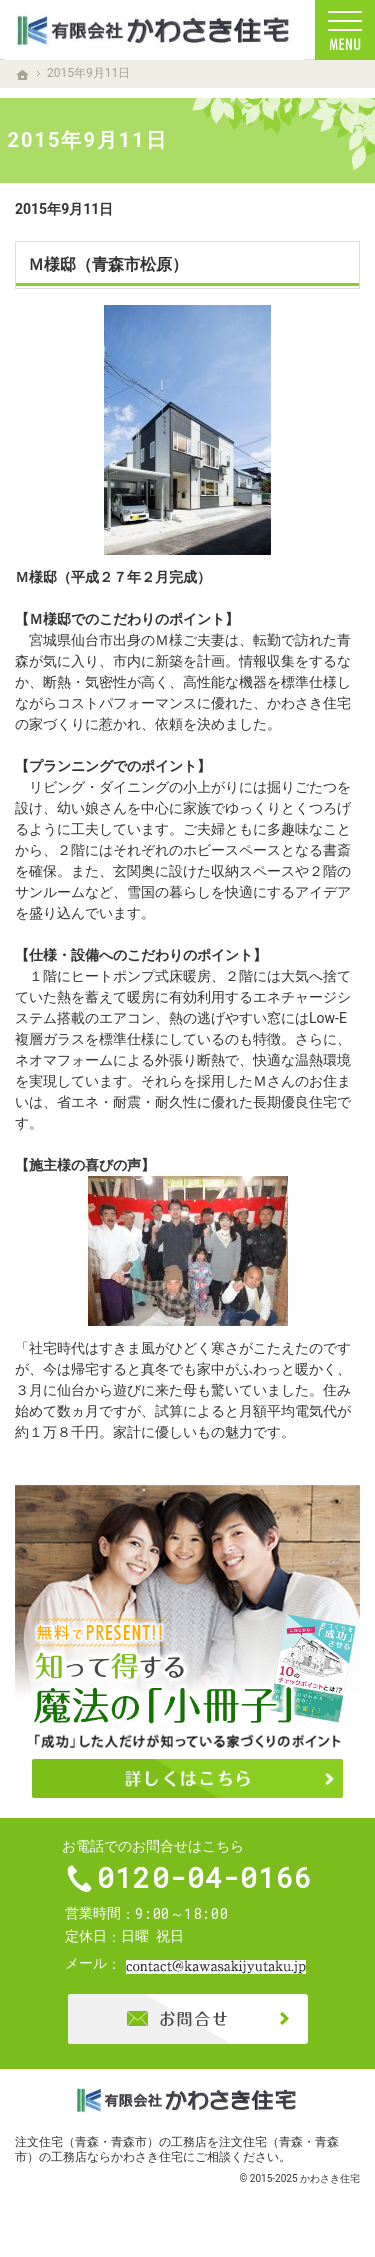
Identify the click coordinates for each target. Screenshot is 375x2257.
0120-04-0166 (206, 1880)
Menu (345, 30)
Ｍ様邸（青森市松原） (108, 264)
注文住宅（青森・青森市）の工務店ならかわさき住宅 (177, 2152)
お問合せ (188, 2022)
